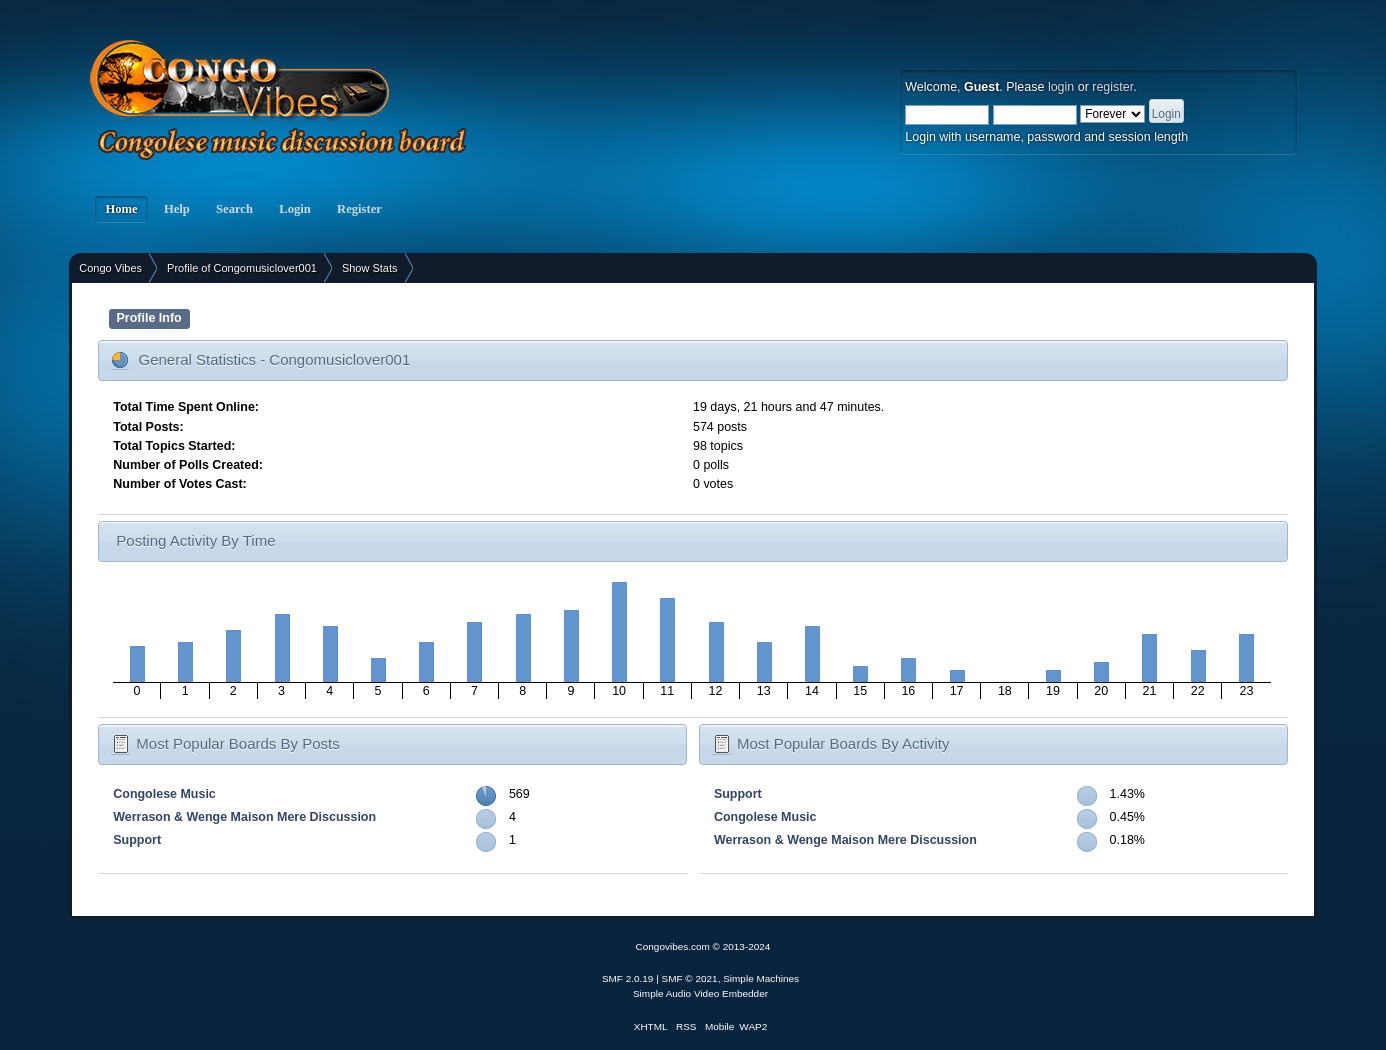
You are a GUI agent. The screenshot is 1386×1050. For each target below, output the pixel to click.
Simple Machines (761, 978)
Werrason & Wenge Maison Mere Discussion (244, 817)
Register (359, 209)
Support (137, 840)
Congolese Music (164, 794)
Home (121, 209)
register (1112, 87)
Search (234, 209)
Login (295, 209)
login (1061, 87)
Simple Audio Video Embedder (700, 993)
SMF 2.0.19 (628, 978)
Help (177, 209)
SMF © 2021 (690, 978)
